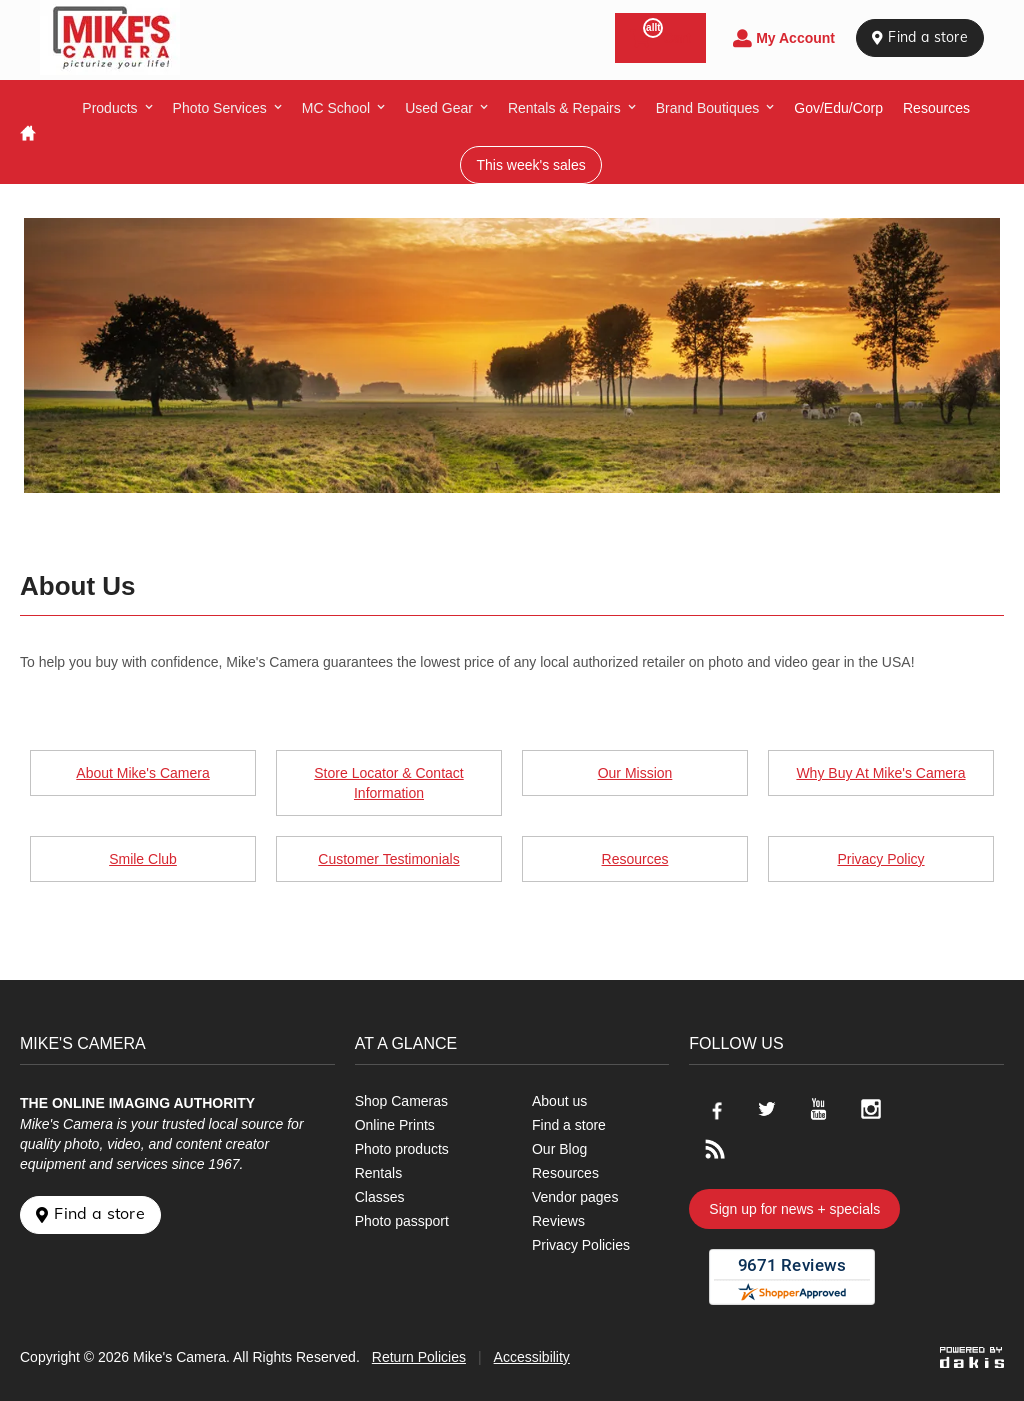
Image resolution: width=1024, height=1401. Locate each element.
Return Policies (419, 1357)
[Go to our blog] (715, 1149)
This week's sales (530, 165)
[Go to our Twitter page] (767, 1109)
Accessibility (532, 1357)
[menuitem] (117, 108)
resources (936, 108)
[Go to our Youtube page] (819, 1109)
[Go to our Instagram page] (871, 1109)
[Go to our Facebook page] (715, 1109)
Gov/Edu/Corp (838, 108)
